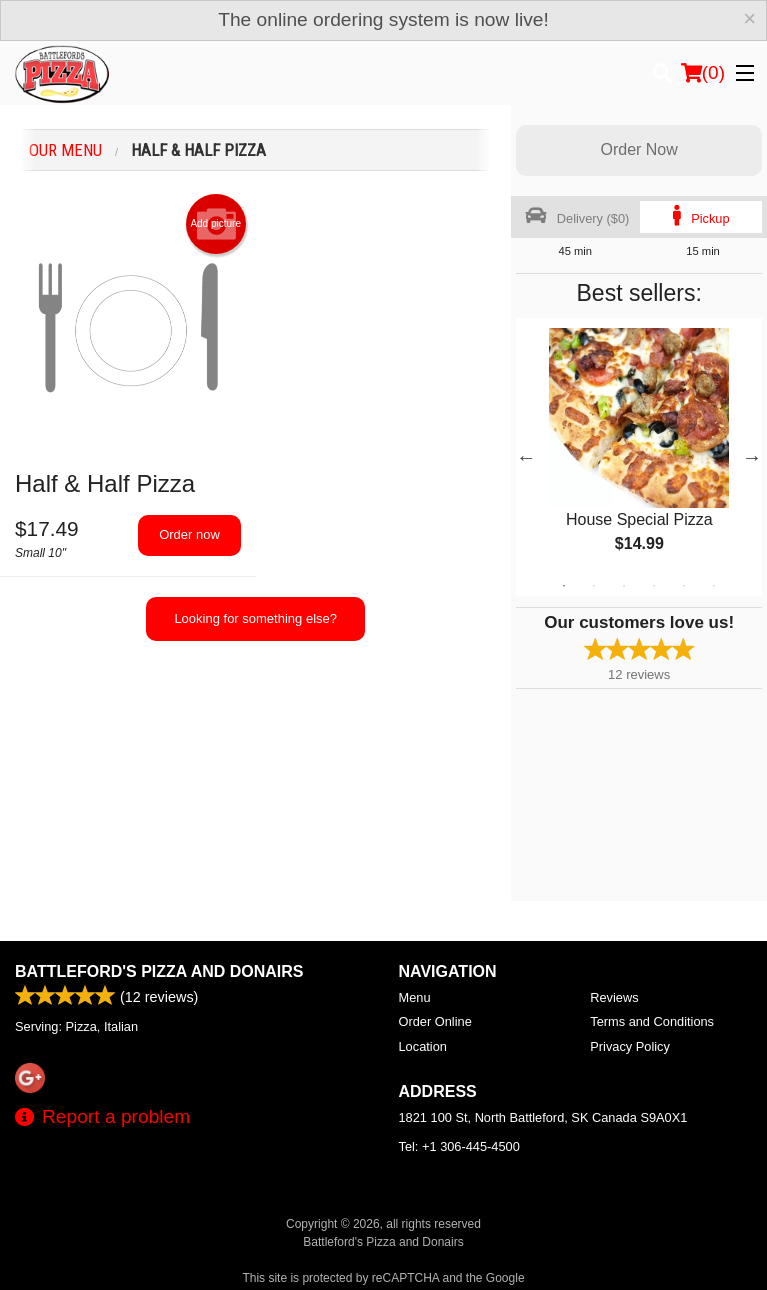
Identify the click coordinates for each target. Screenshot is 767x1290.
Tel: (459, 1146)
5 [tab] (684, 586)
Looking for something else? (255, 618)
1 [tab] (564, 586)
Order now (189, 534)
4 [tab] (654, 586)
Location (423, 1046)
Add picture (215, 224)
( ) (703, 73)
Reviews (614, 997)
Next (752, 457)
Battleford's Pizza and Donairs (159, 971)
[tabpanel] (639, 457)
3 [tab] (624, 586)
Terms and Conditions (652, 1021)
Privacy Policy (630, 1046)
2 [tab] (594, 586)
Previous (526, 457)
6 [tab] (714, 586)
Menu (415, 997)
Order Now (638, 149)
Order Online (435, 1021)
